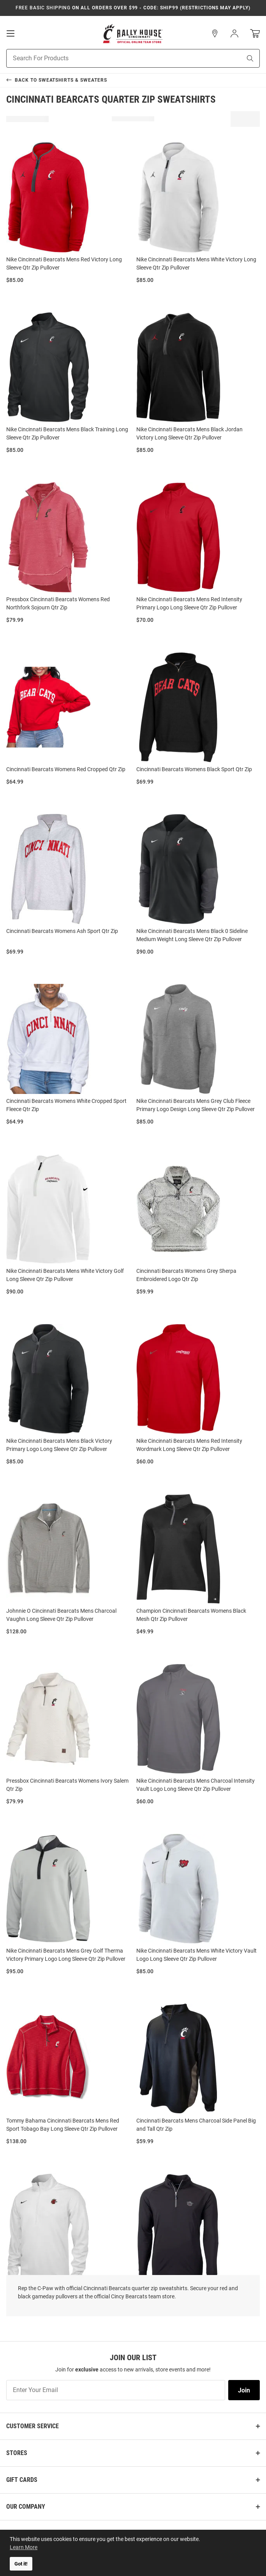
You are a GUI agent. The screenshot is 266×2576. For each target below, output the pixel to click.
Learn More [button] (23, 2547)
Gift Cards (21, 2479)
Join (244, 2390)
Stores (16, 2453)
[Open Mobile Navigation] (10, 33)
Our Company (25, 2506)
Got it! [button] (21, 2564)
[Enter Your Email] (115, 2390)
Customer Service (32, 2426)
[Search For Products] (114, 58)
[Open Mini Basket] (255, 33)
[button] (215, 33)
